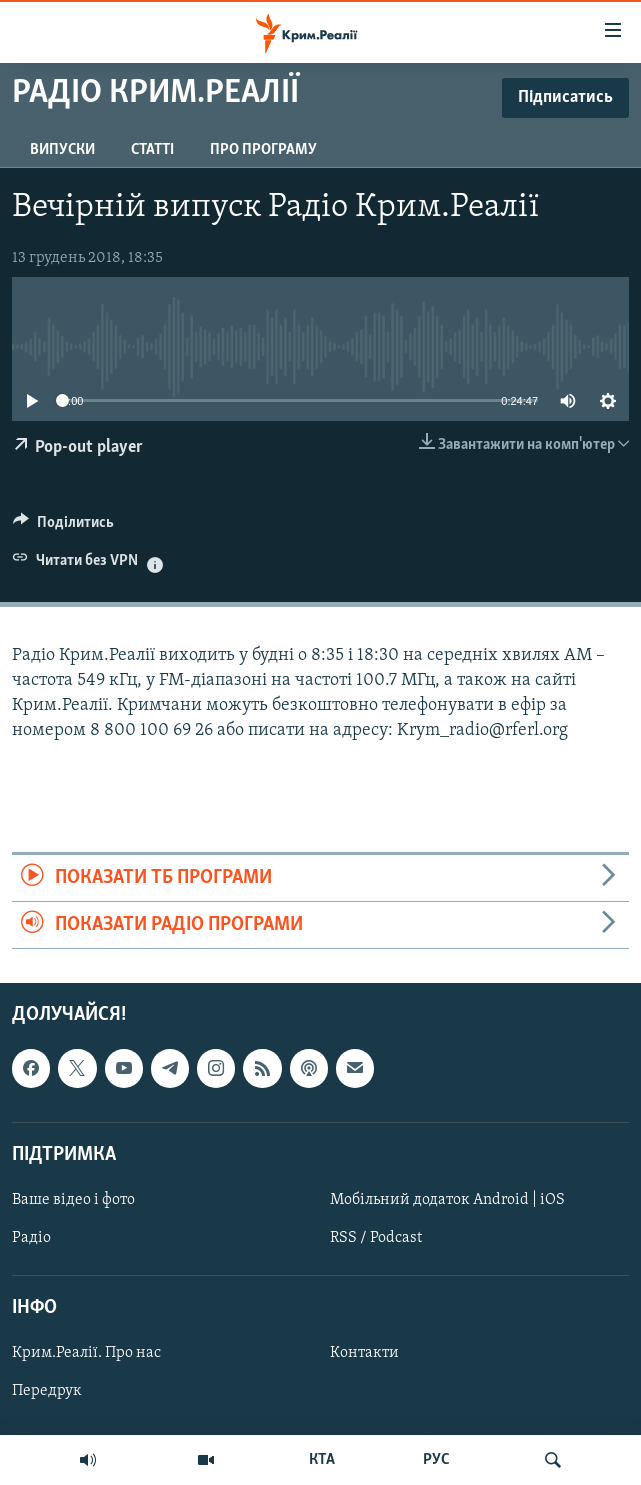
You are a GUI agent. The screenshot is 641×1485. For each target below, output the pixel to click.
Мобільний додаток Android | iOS (447, 1200)
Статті (152, 150)
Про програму (263, 150)
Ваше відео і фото (73, 1200)
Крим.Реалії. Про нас (86, 1354)
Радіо (31, 1238)
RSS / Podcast (376, 1238)
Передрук (47, 1392)
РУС (436, 1460)
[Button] (63, 527)
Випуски (62, 150)
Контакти (364, 1354)
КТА (322, 1460)
